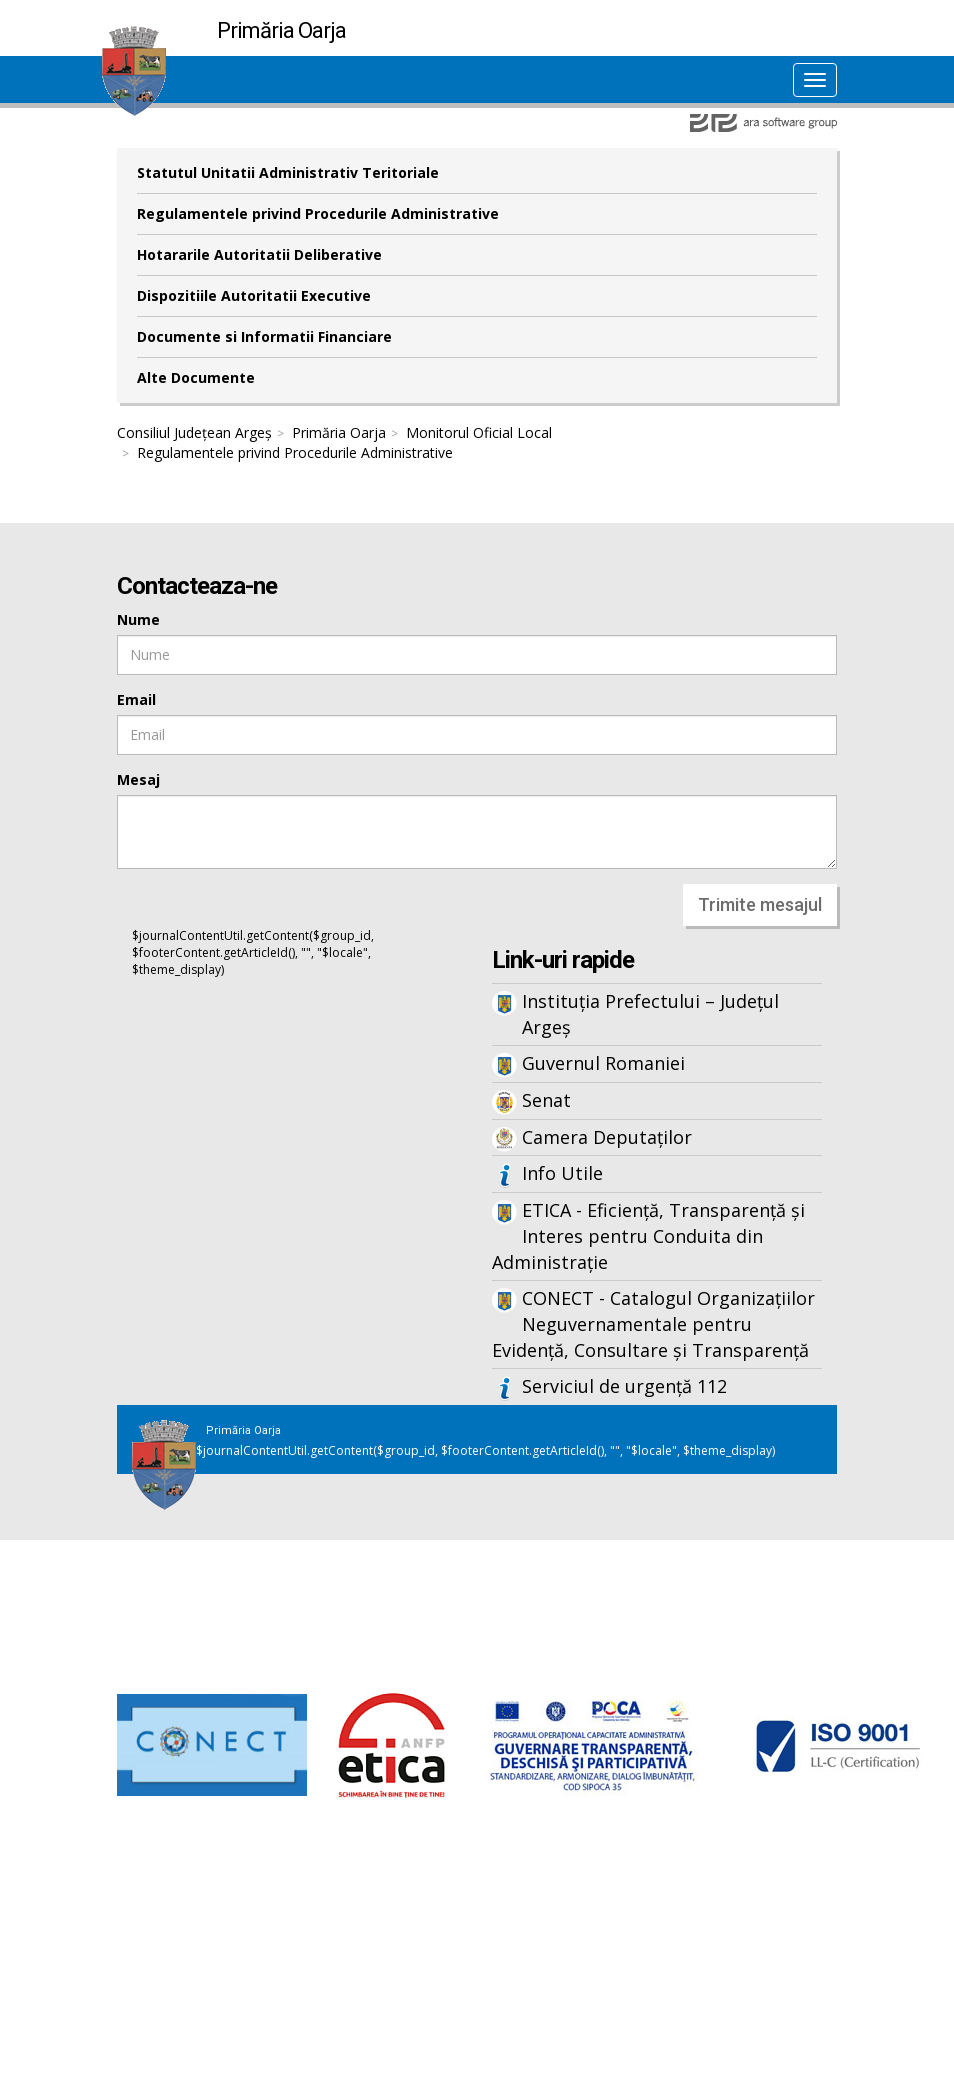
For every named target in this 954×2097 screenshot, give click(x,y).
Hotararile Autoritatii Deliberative (259, 254)
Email (136, 699)
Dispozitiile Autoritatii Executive (254, 295)
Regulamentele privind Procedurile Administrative (318, 213)
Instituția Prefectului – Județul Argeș (650, 1014)
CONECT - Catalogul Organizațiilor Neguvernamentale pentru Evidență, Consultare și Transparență (653, 1323)
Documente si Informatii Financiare (264, 336)
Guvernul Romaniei (603, 1063)
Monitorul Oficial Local (479, 432)
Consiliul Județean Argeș (194, 432)
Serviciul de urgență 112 (624, 1386)
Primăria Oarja (339, 432)
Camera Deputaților (607, 1137)
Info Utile (562, 1173)
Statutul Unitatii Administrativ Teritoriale (288, 172)
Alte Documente (196, 377)
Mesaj (138, 779)
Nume (138, 619)
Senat (546, 1100)
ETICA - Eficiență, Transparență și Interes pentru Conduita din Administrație (648, 1235)
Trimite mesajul (760, 904)
